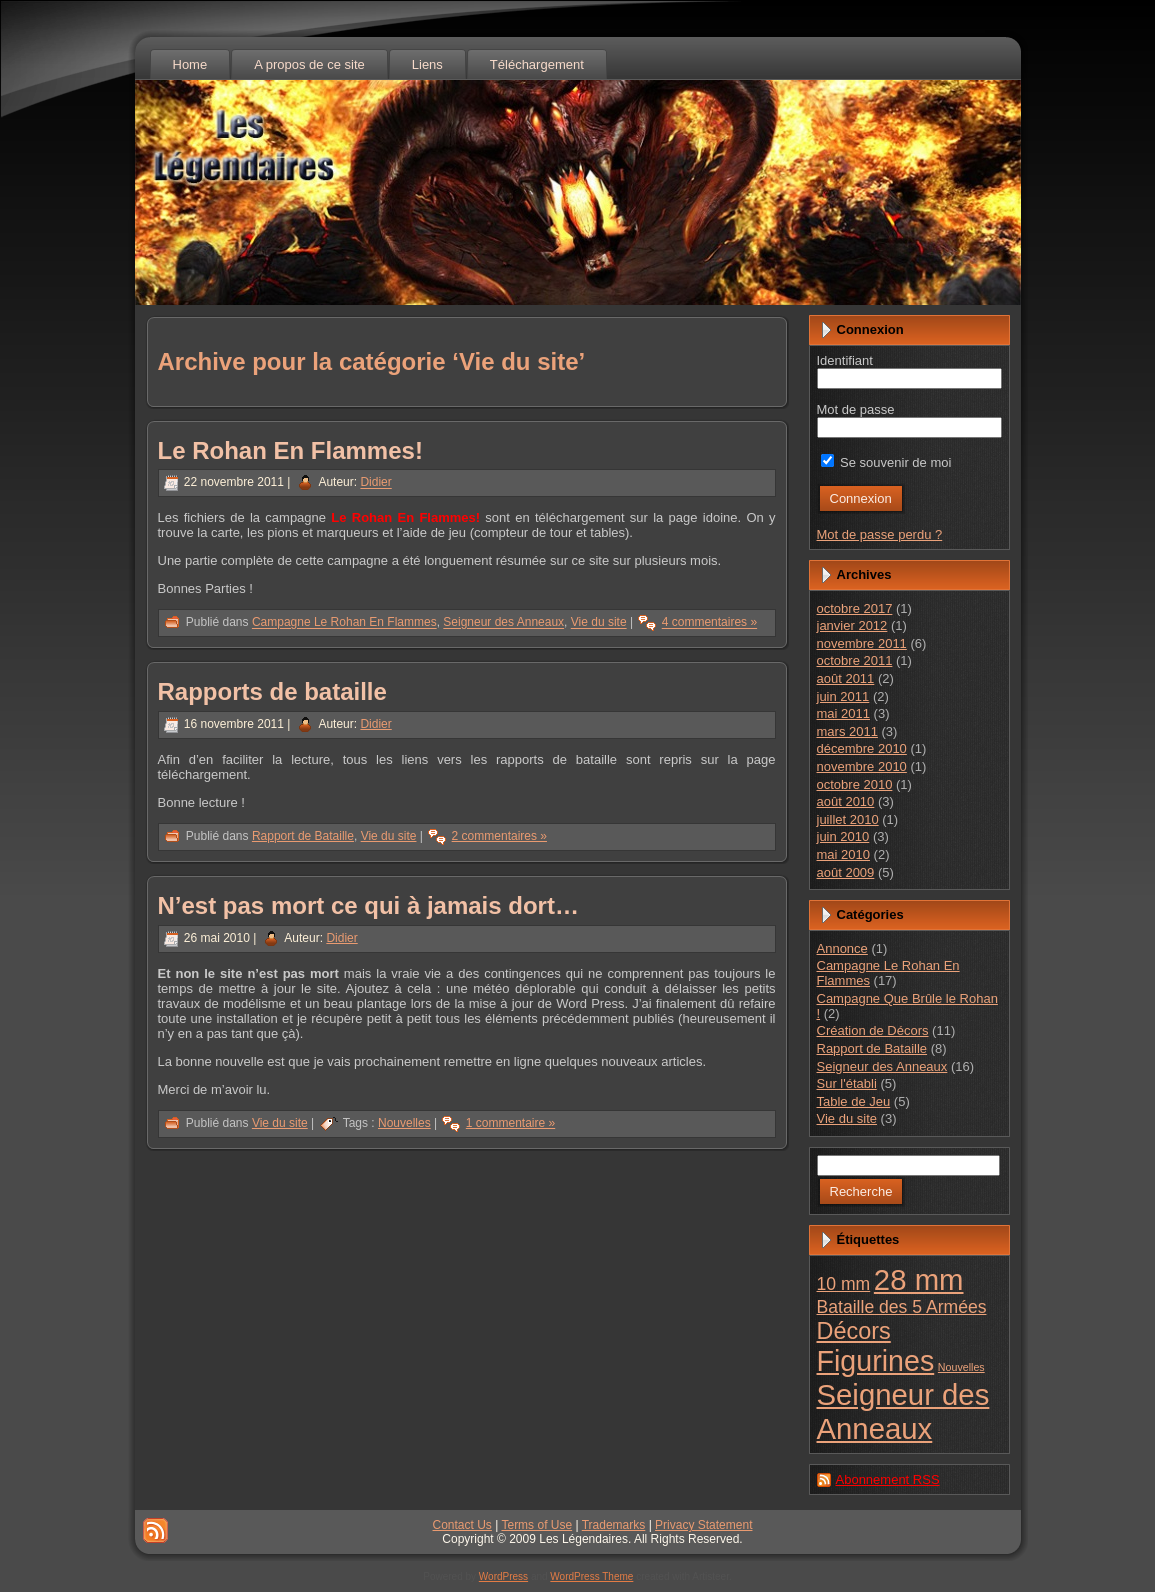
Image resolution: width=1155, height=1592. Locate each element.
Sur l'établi (847, 1083)
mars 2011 (847, 731)
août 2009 (846, 872)
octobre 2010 (855, 784)
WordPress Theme (591, 1576)
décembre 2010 (862, 748)
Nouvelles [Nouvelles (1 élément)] (961, 1367)
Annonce (842, 948)
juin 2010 (843, 836)
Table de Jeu (854, 1101)
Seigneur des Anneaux (503, 623)
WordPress (503, 1576)
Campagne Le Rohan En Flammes (344, 623)
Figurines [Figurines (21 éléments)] (876, 1361)
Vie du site (599, 623)
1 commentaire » (510, 1123)
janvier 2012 (852, 625)
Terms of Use (536, 1525)
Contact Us (462, 1525)
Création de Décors (873, 1030)
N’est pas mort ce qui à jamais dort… (368, 905)
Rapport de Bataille (303, 836)
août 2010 (846, 801)
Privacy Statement (703, 1525)
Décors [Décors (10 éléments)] (854, 1331)
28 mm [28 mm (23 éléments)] (919, 1279)
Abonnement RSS (888, 1479)
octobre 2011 (855, 660)
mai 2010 (843, 854)
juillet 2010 (848, 819)
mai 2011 (843, 713)
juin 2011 (843, 696)
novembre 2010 (862, 766)
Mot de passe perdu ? (880, 534)
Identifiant (845, 360)
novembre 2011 (862, 643)
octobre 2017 (855, 608)
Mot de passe (856, 409)
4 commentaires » (709, 623)
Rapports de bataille (272, 691)
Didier (375, 483)
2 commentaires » (499, 836)
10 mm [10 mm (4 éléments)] (844, 1284)
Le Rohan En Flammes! (290, 450)
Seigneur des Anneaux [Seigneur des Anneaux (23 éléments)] (903, 1411)
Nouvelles (404, 1123)
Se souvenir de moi (886, 462)
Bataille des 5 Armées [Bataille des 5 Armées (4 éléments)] (902, 1307)
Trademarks (614, 1525)
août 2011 (846, 678)
